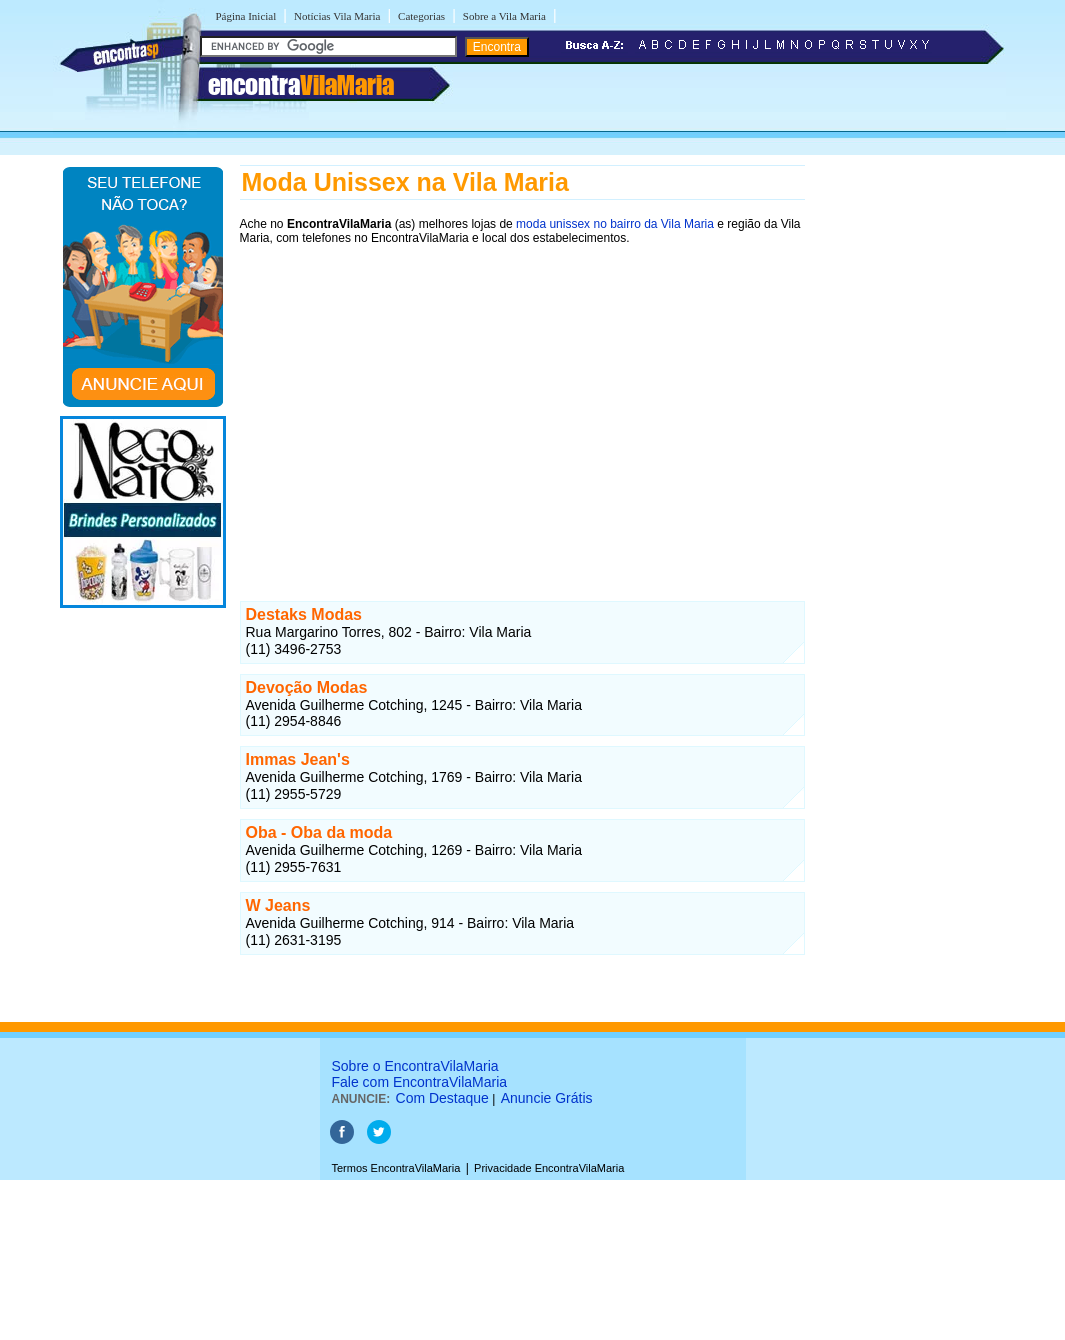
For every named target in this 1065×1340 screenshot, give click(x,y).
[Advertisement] (522, 397)
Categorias (421, 16)
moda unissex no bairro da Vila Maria (615, 224)
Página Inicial (246, 16)
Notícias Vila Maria (337, 16)
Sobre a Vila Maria (504, 16)
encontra (301, 85)
